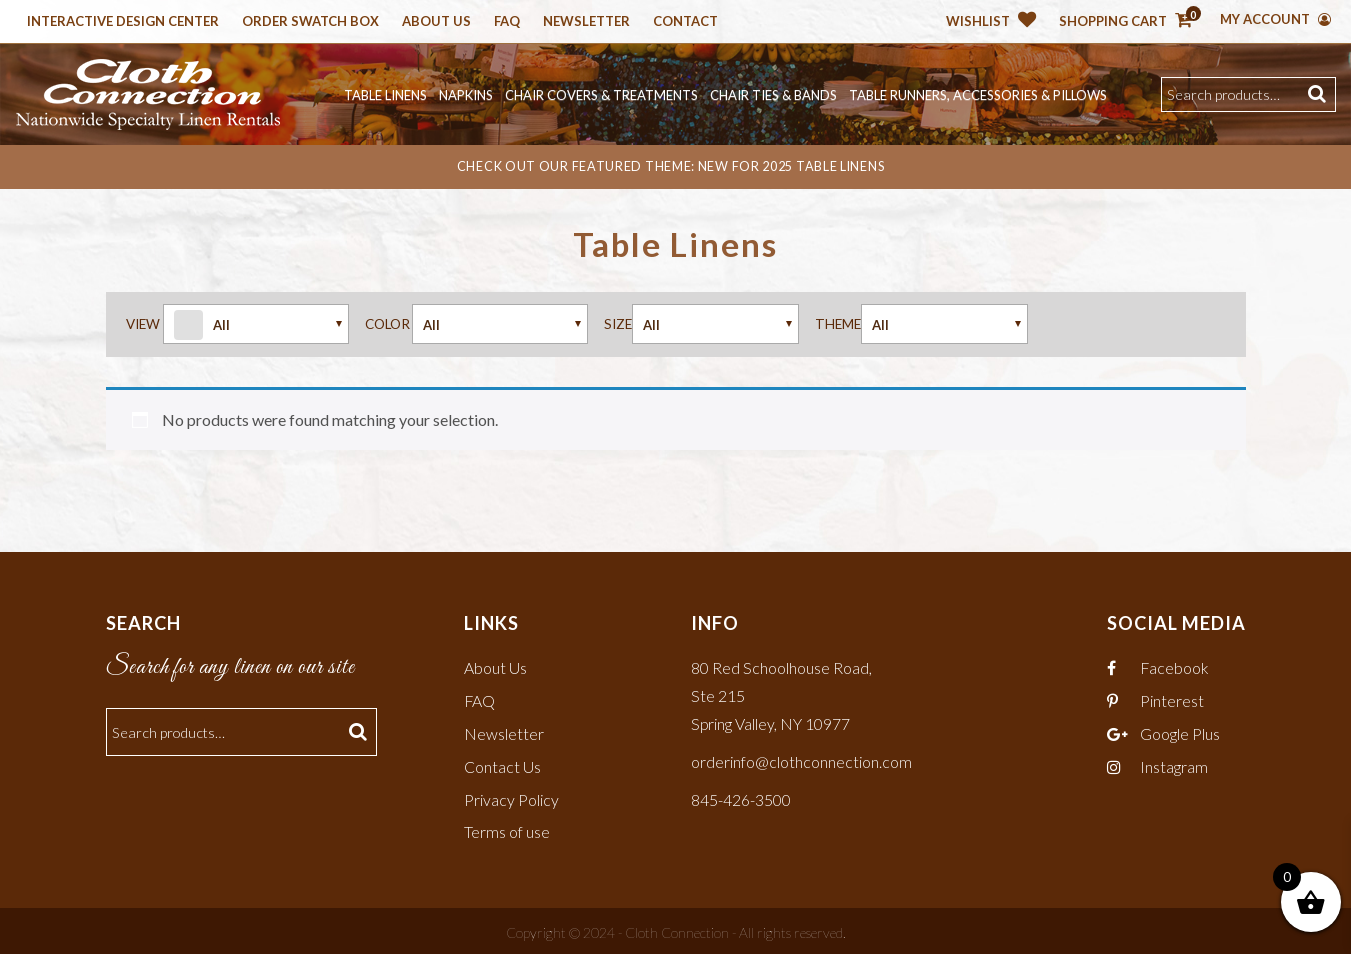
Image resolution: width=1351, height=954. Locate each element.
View (143, 323)
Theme (838, 323)
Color (387, 323)
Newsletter (586, 22)
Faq (507, 22)
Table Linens (385, 95)
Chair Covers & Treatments (601, 95)
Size (618, 323)
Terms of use (507, 828)
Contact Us (502, 763)
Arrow (255, 324)
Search (1319, 94)
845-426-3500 (741, 795)
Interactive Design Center (123, 22)
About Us (436, 22)
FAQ (480, 699)
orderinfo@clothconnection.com (801, 758)
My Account (1275, 19)
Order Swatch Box (310, 22)
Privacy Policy (511, 795)
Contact (685, 22)
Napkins (466, 95)
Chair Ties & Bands (773, 95)
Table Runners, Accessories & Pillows (978, 95)
